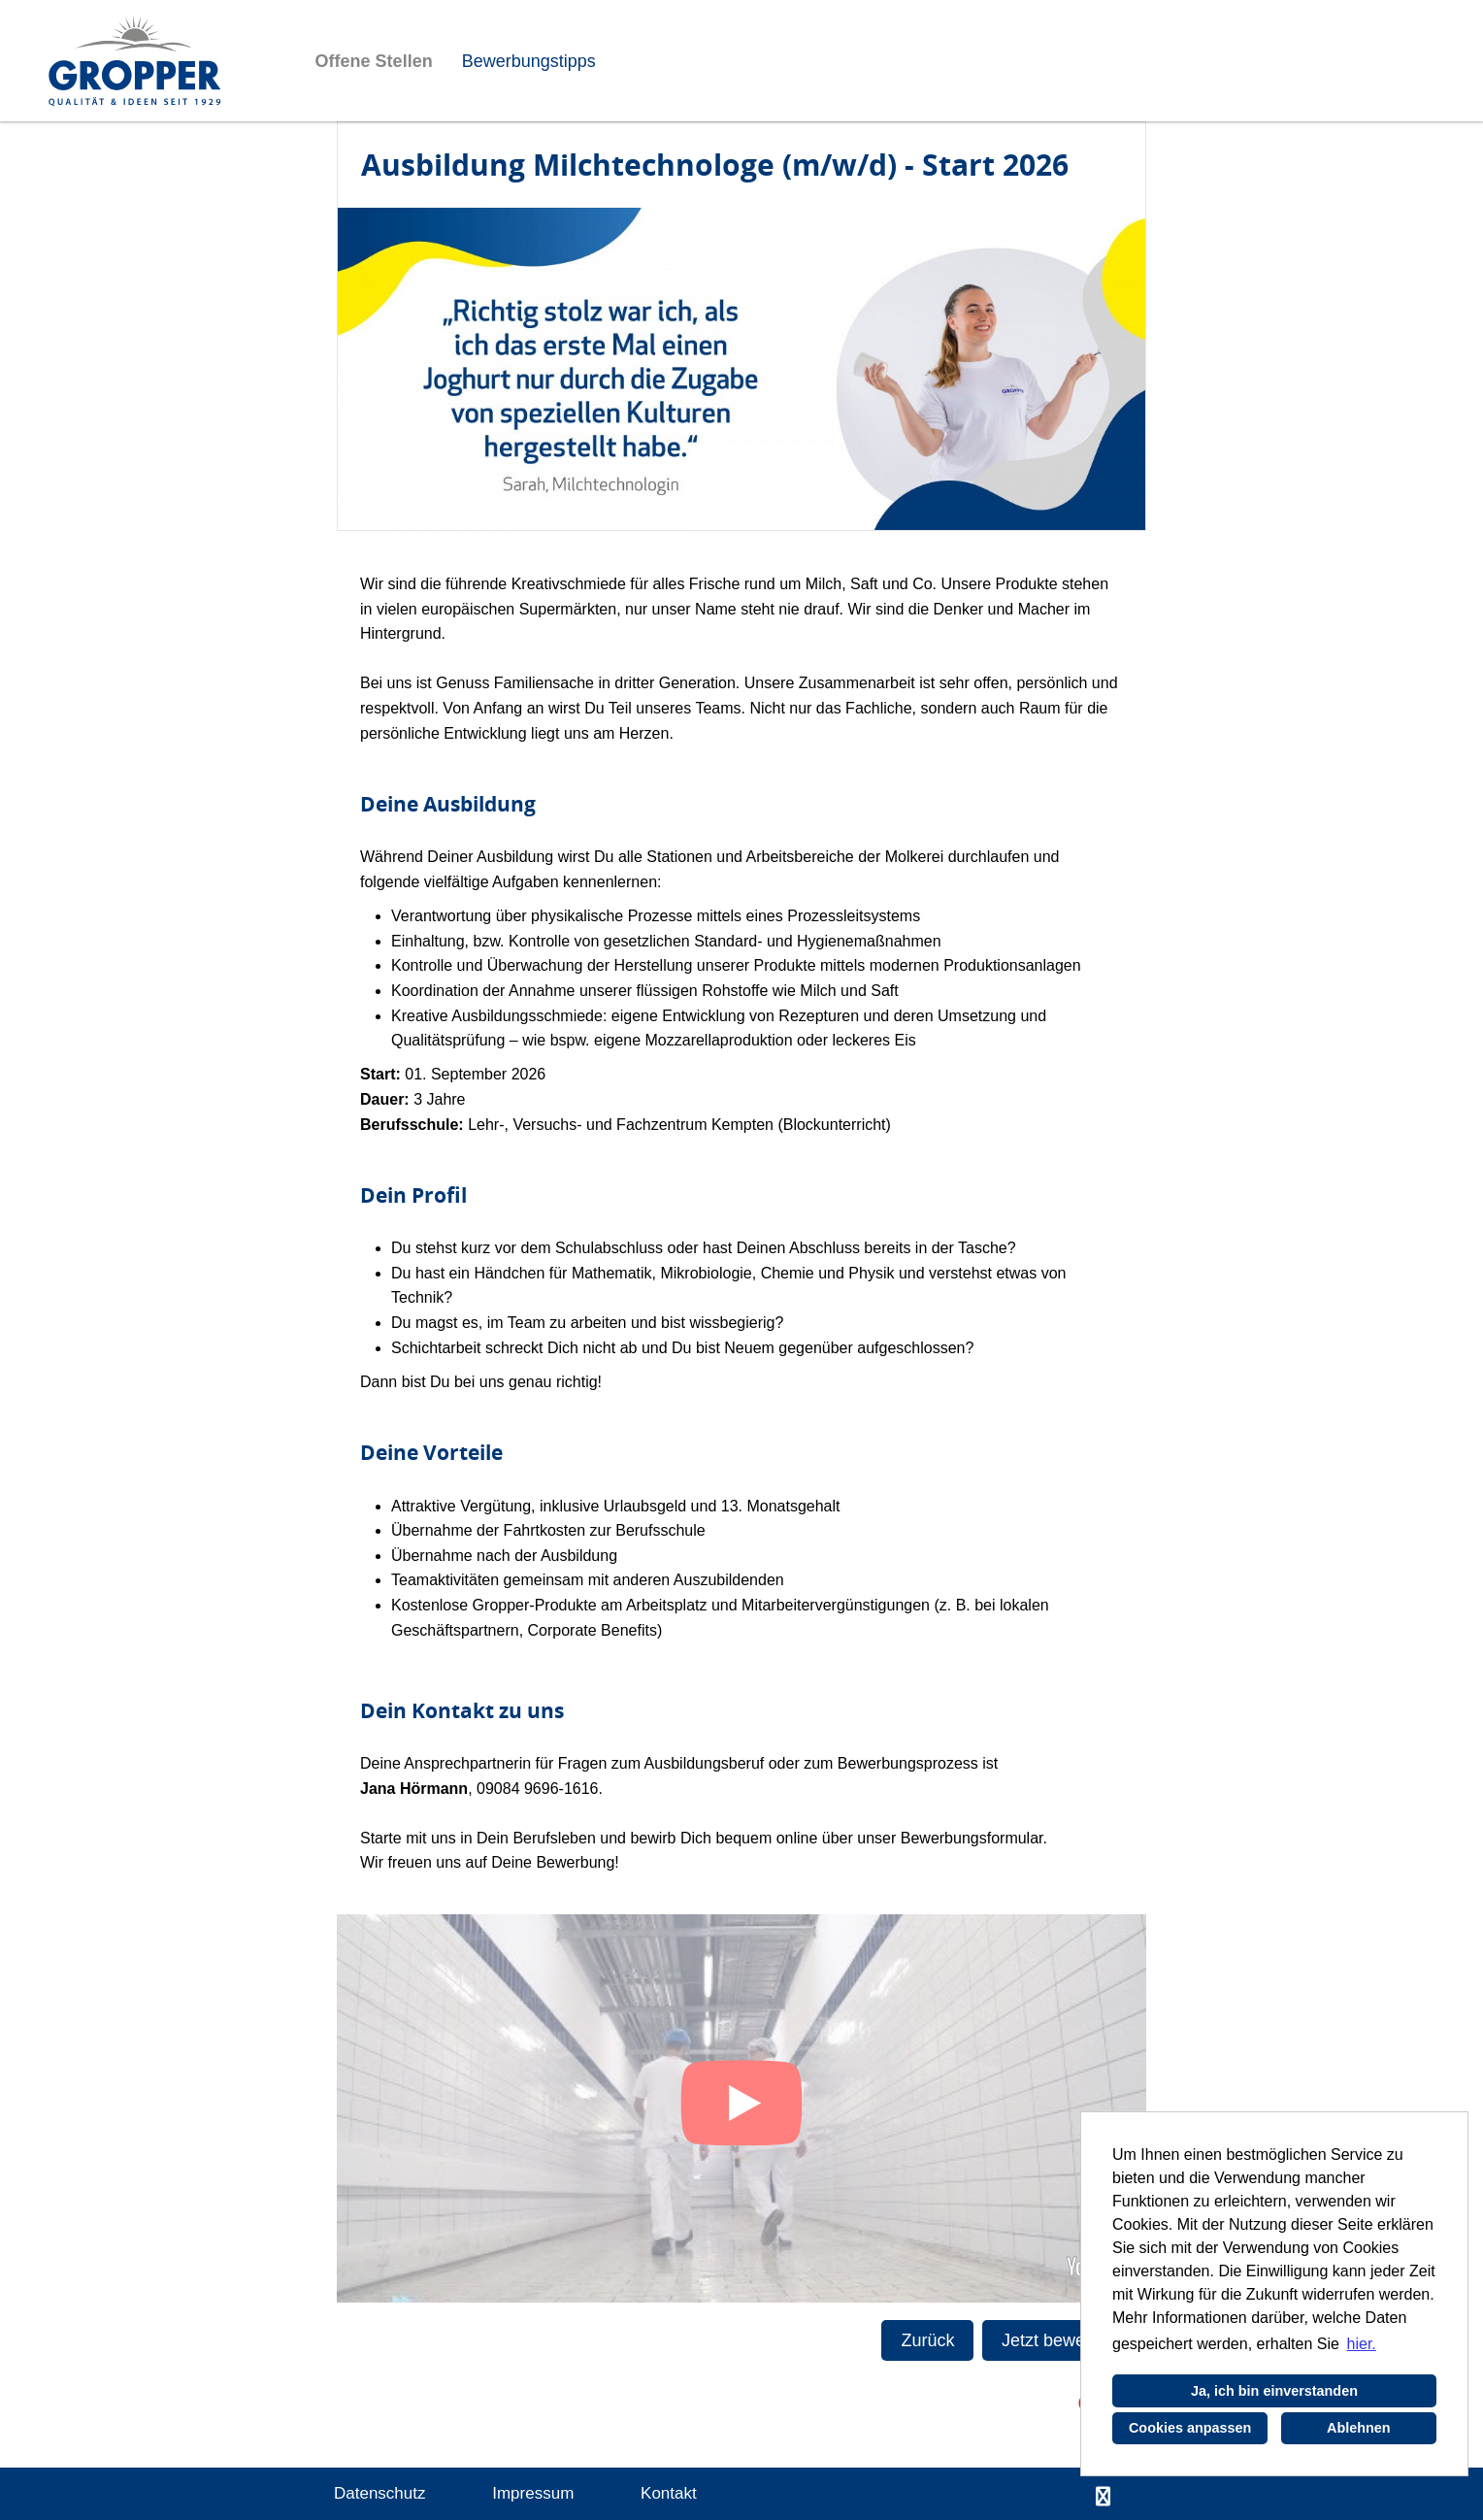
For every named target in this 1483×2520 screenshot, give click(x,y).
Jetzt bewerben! (1063, 2340)
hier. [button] (1361, 2344)
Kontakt (669, 2493)
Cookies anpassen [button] (1190, 2428)
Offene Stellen (374, 61)
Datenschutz (380, 2493)
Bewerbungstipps (529, 61)
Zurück (927, 2340)
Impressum (533, 2493)
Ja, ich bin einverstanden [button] (1274, 2391)
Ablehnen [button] (1359, 2428)
